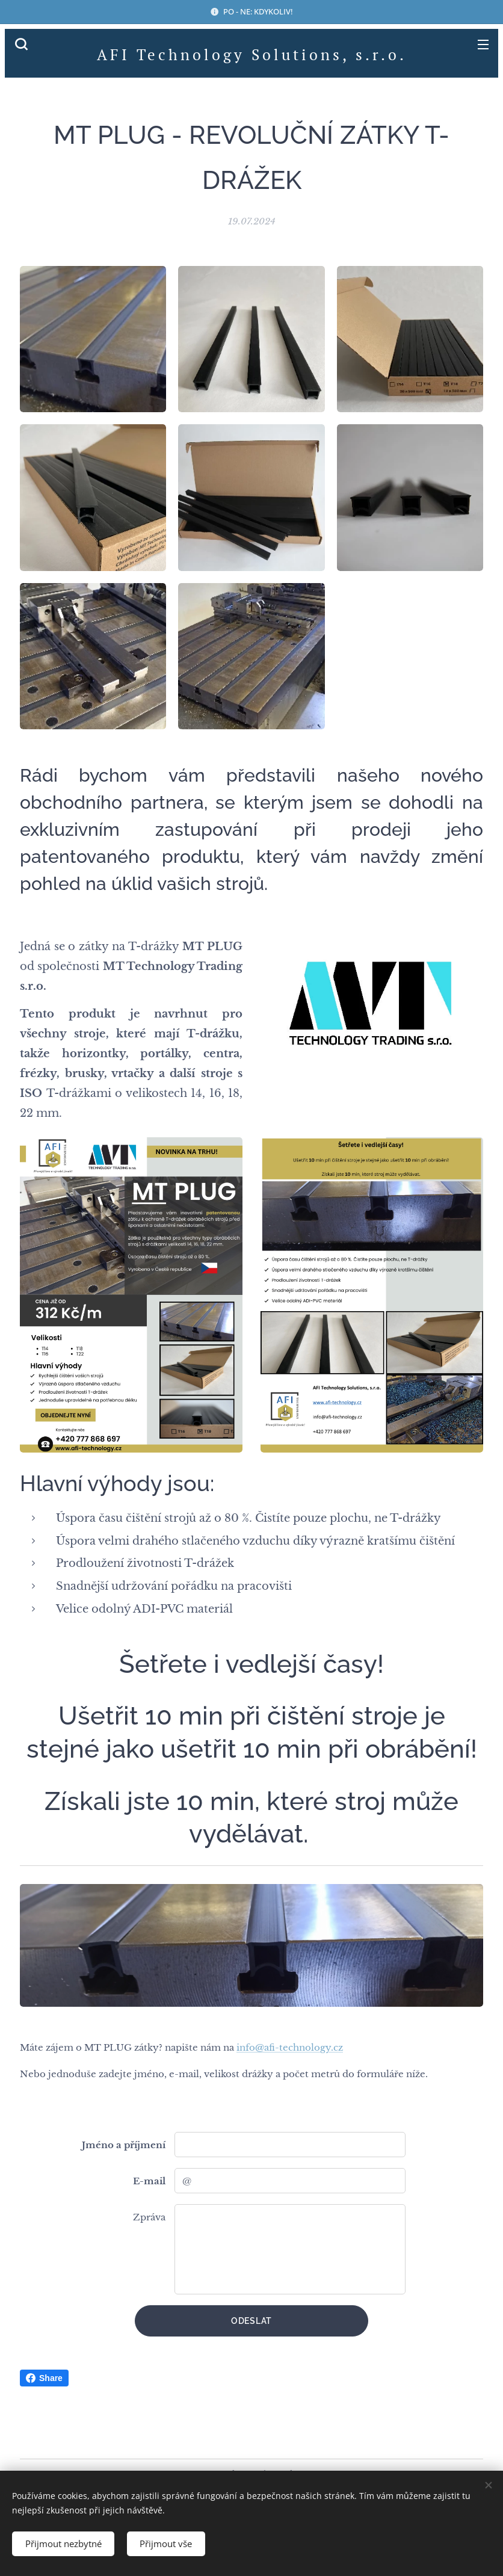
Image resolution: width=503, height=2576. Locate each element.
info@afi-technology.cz (289, 2047)
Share (44, 2378)
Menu (483, 44)
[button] (21, 44)
